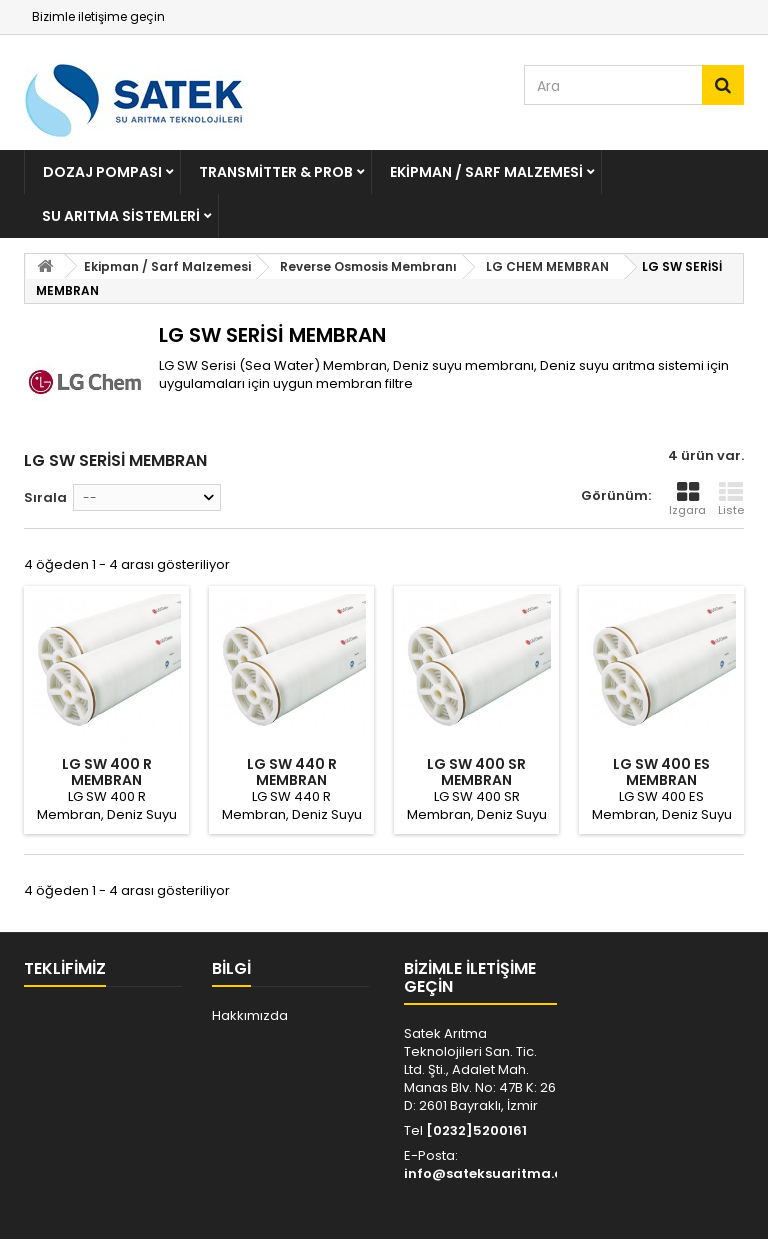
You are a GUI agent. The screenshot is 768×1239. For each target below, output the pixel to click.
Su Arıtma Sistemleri (121, 216)
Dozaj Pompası (102, 172)
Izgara (687, 499)
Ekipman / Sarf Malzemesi (486, 172)
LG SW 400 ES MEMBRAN (661, 772)
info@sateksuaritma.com (494, 1173)
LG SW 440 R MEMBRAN (292, 772)
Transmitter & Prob (276, 172)
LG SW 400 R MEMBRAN (107, 772)
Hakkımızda (250, 1015)
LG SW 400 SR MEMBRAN (476, 772)
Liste (731, 499)
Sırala (45, 497)
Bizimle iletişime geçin (98, 16)
